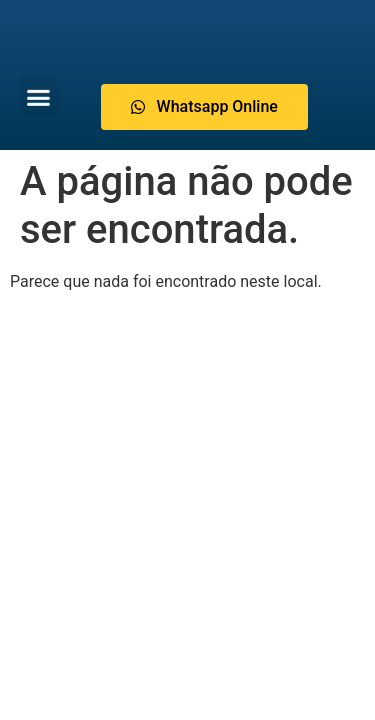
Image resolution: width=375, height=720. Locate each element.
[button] (39, 96)
